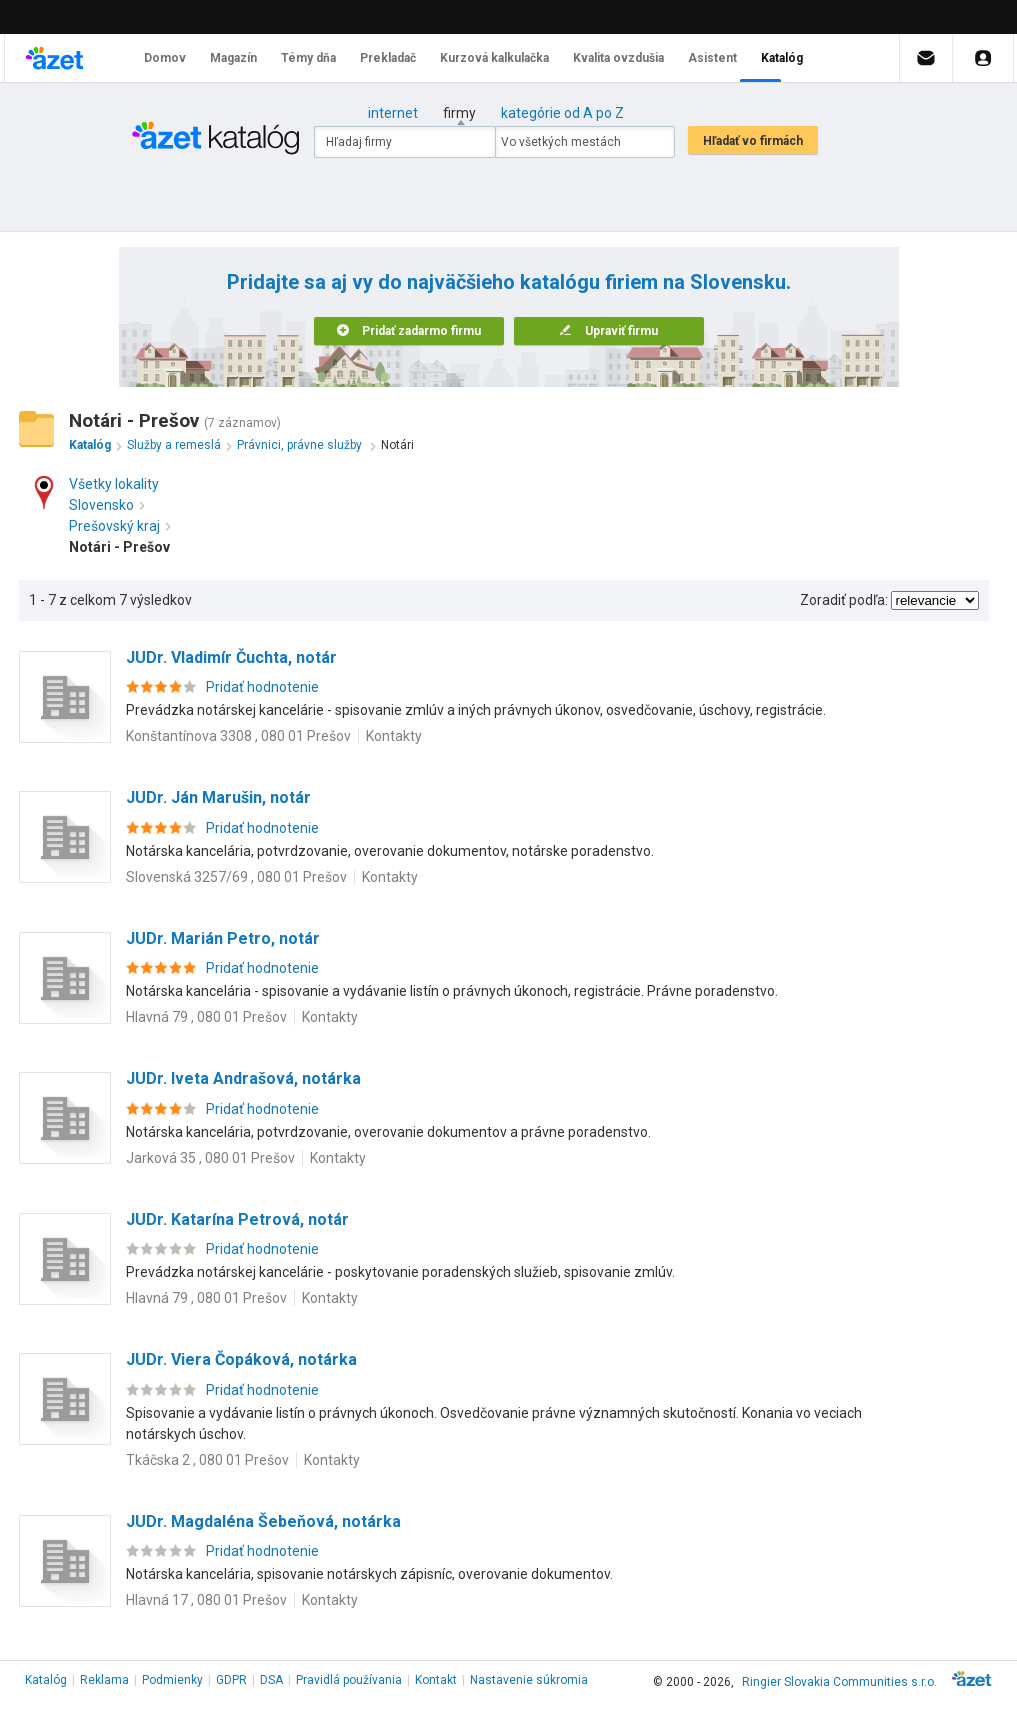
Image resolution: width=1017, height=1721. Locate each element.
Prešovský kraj (119, 526)
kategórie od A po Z (562, 113)
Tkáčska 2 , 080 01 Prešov (207, 1460)
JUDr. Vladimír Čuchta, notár (231, 657)
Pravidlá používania (349, 1680)
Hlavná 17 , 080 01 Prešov (206, 1600)
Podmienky (172, 1680)
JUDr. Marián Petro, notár (223, 938)
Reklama (104, 1680)
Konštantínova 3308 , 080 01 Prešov (238, 736)
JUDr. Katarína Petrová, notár (237, 1219)
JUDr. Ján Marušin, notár (218, 797)
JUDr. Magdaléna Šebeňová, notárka (263, 1521)
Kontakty (394, 736)
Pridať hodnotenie (262, 687)
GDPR (231, 1680)
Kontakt (436, 1680)
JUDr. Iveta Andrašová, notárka (243, 1078)
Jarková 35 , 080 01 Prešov (210, 1158)
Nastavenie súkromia (529, 1680)
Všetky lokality (114, 484)
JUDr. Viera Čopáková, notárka (241, 1359)
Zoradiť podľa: (844, 600)
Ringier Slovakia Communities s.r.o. (839, 1682)
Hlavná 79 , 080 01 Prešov (206, 1017)
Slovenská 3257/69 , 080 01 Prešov (236, 877)
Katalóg (46, 1680)
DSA (271, 1680)
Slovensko (106, 505)
